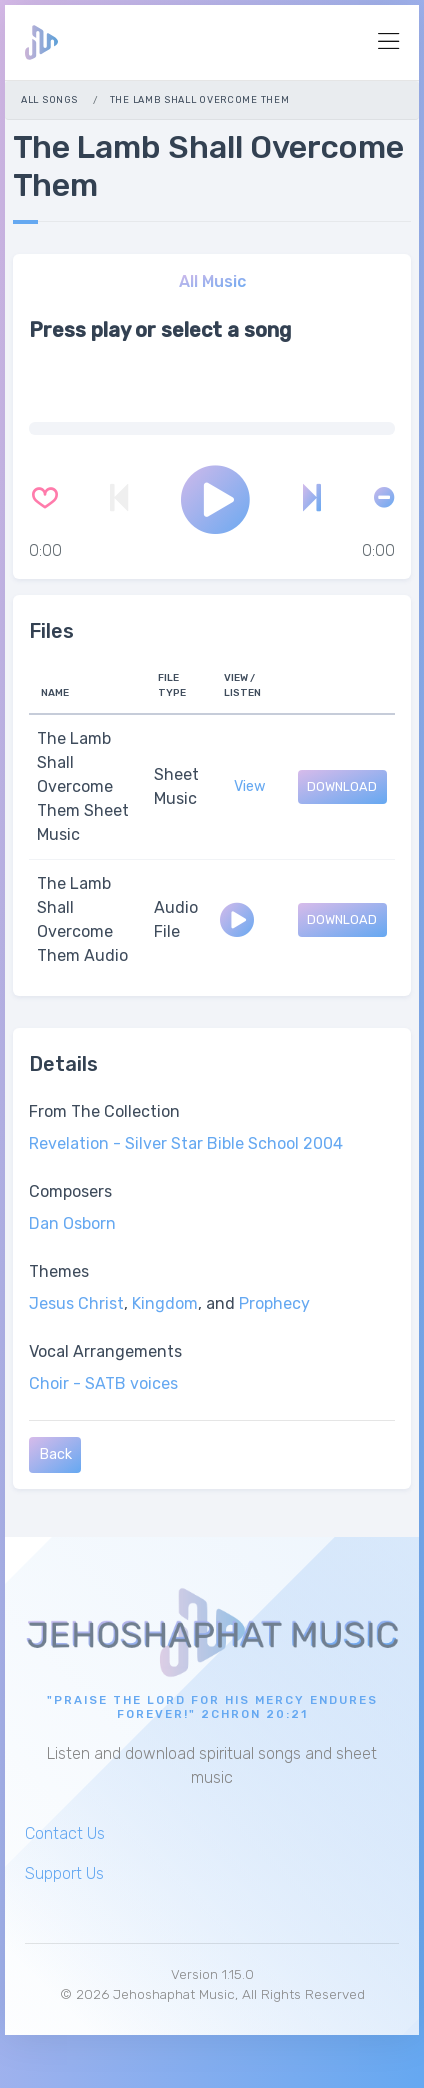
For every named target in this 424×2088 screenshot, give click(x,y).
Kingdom (165, 1303)
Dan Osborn (72, 1223)
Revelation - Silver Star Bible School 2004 (186, 1143)
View (250, 786)
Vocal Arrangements (105, 1351)
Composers (70, 1191)
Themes (59, 1271)
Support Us (64, 1873)
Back (55, 1454)
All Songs (49, 99)
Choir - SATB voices (103, 1383)
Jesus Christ (76, 1303)
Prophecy (274, 1303)
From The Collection (104, 1111)
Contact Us (65, 1833)
